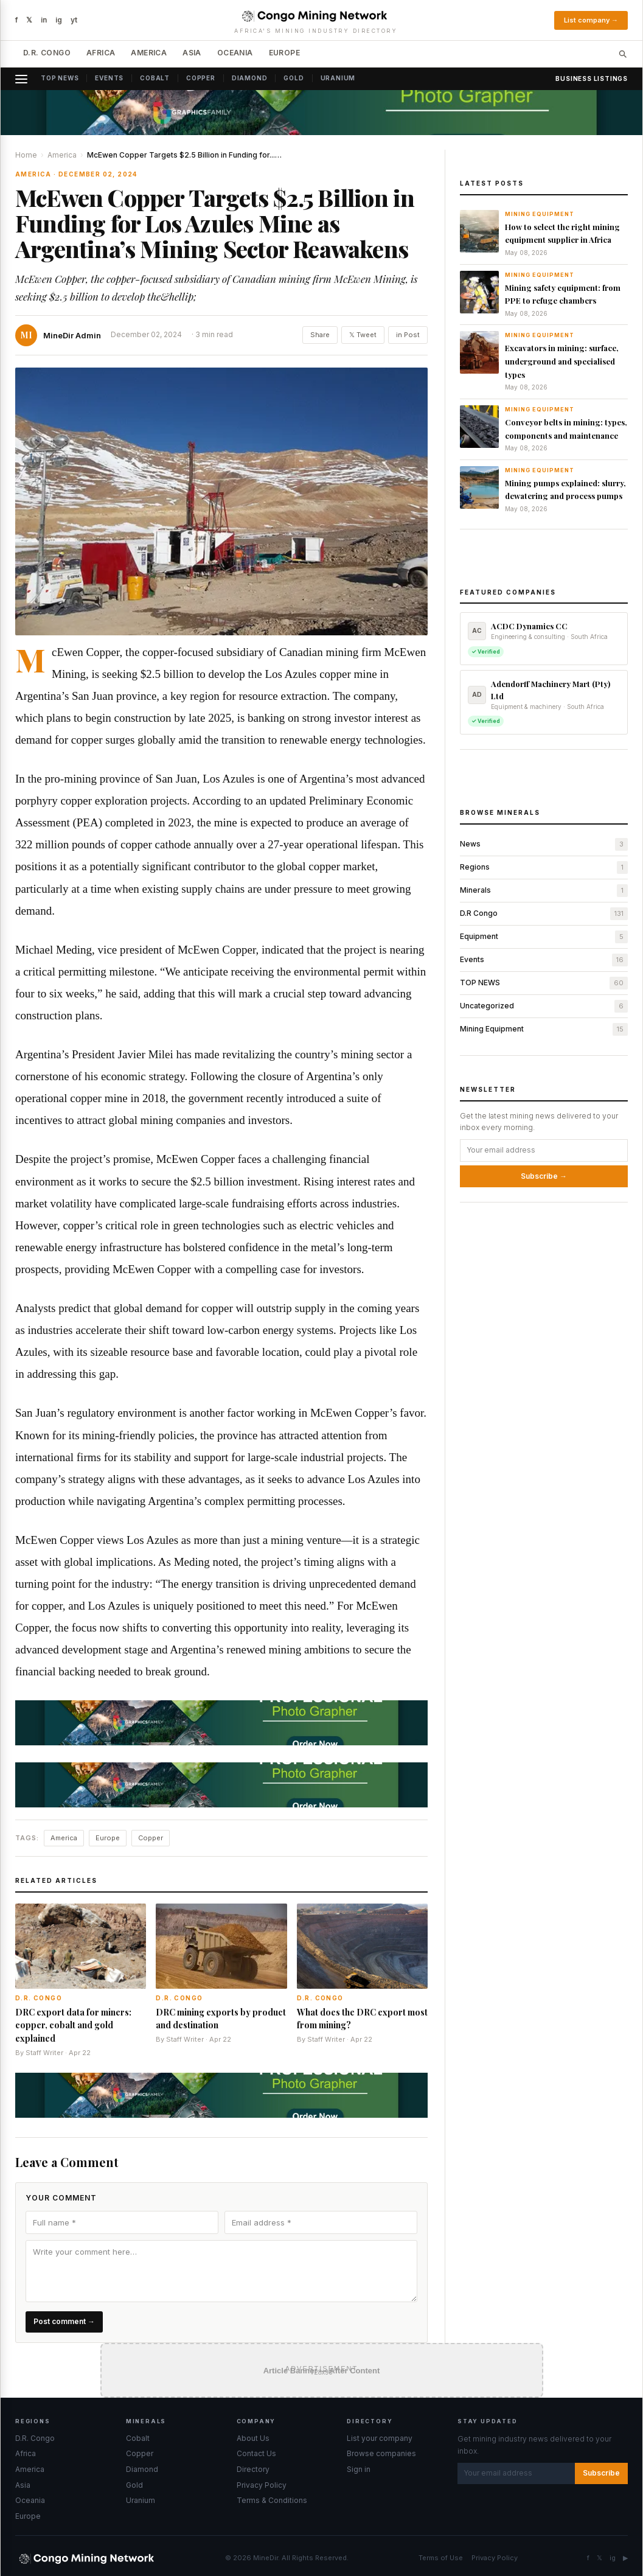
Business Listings (591, 78)
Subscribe (601, 2472)
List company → (591, 20)
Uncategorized (487, 1005)
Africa (100, 52)
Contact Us (256, 2453)
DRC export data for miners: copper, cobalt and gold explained (73, 2025)
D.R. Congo (47, 52)
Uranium (338, 78)
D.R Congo (479, 913)
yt (74, 19)
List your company (379, 2438)
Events (109, 78)
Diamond (250, 78)
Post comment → (64, 2321)
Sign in (358, 2469)
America (149, 52)
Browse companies (381, 2453)
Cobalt (155, 78)
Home (26, 154)
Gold (293, 78)
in (44, 19)
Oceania (235, 52)
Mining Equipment (492, 1028)
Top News (59, 78)
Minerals (475, 890)
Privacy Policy (262, 2485)
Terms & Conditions (272, 2500)
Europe (284, 52)
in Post (408, 334)
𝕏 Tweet (363, 334)
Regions (475, 866)
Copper (200, 78)
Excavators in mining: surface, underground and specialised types (562, 361)
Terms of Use (441, 2557)
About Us (253, 2438)
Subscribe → (544, 1176)
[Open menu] (25, 79)
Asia (191, 52)
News (470, 843)
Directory (253, 2469)
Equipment (479, 936)
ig (58, 19)
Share (320, 334)
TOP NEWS (480, 982)
